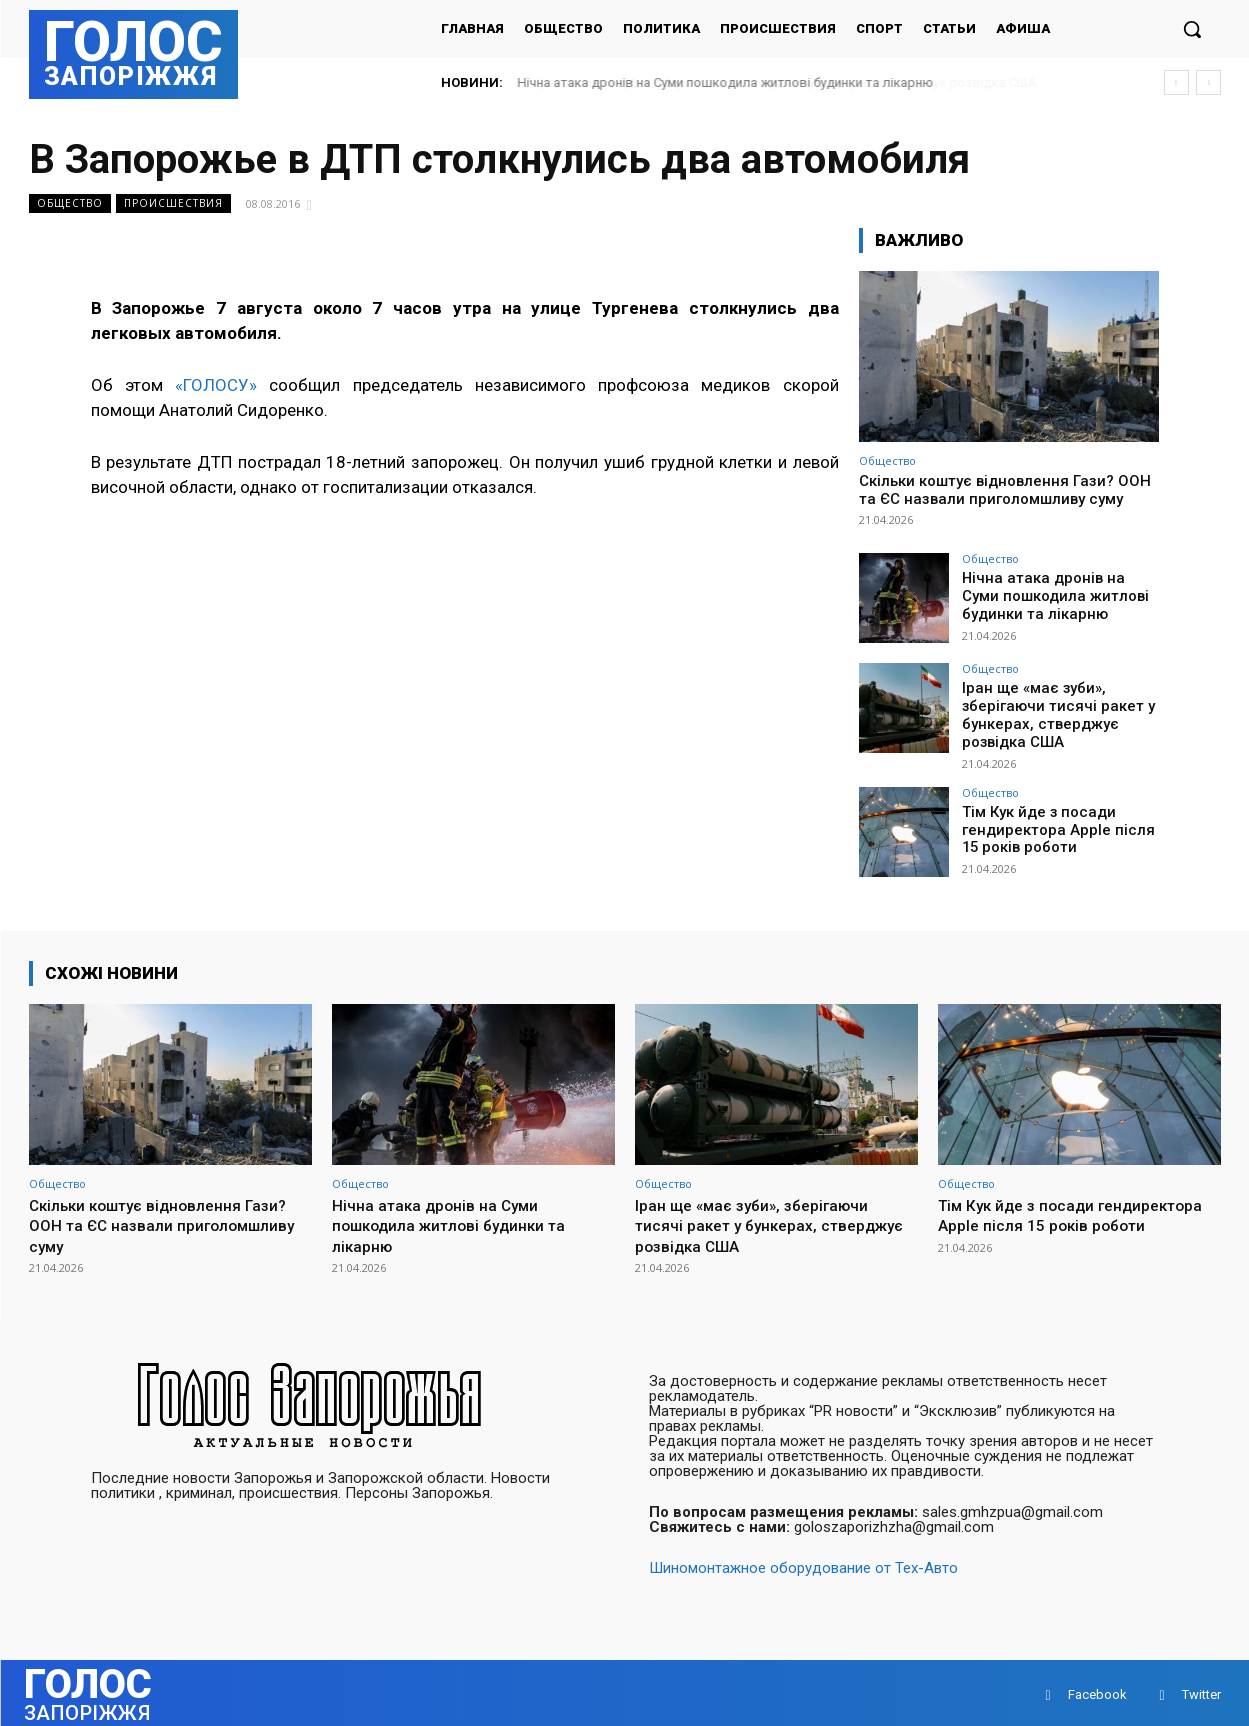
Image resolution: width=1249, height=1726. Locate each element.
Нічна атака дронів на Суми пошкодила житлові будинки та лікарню (726, 82)
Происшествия (173, 203)
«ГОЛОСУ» (216, 385)
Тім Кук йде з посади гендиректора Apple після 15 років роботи (1059, 824)
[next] (1208, 82)
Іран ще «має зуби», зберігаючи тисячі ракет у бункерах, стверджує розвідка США (1049, 713)
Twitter (1201, 1690)
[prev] (1176, 82)
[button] (1192, 29)
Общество (70, 203)
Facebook (1097, 1690)
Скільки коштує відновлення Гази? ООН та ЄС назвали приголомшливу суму (1005, 490)
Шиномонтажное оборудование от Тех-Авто (803, 1564)
